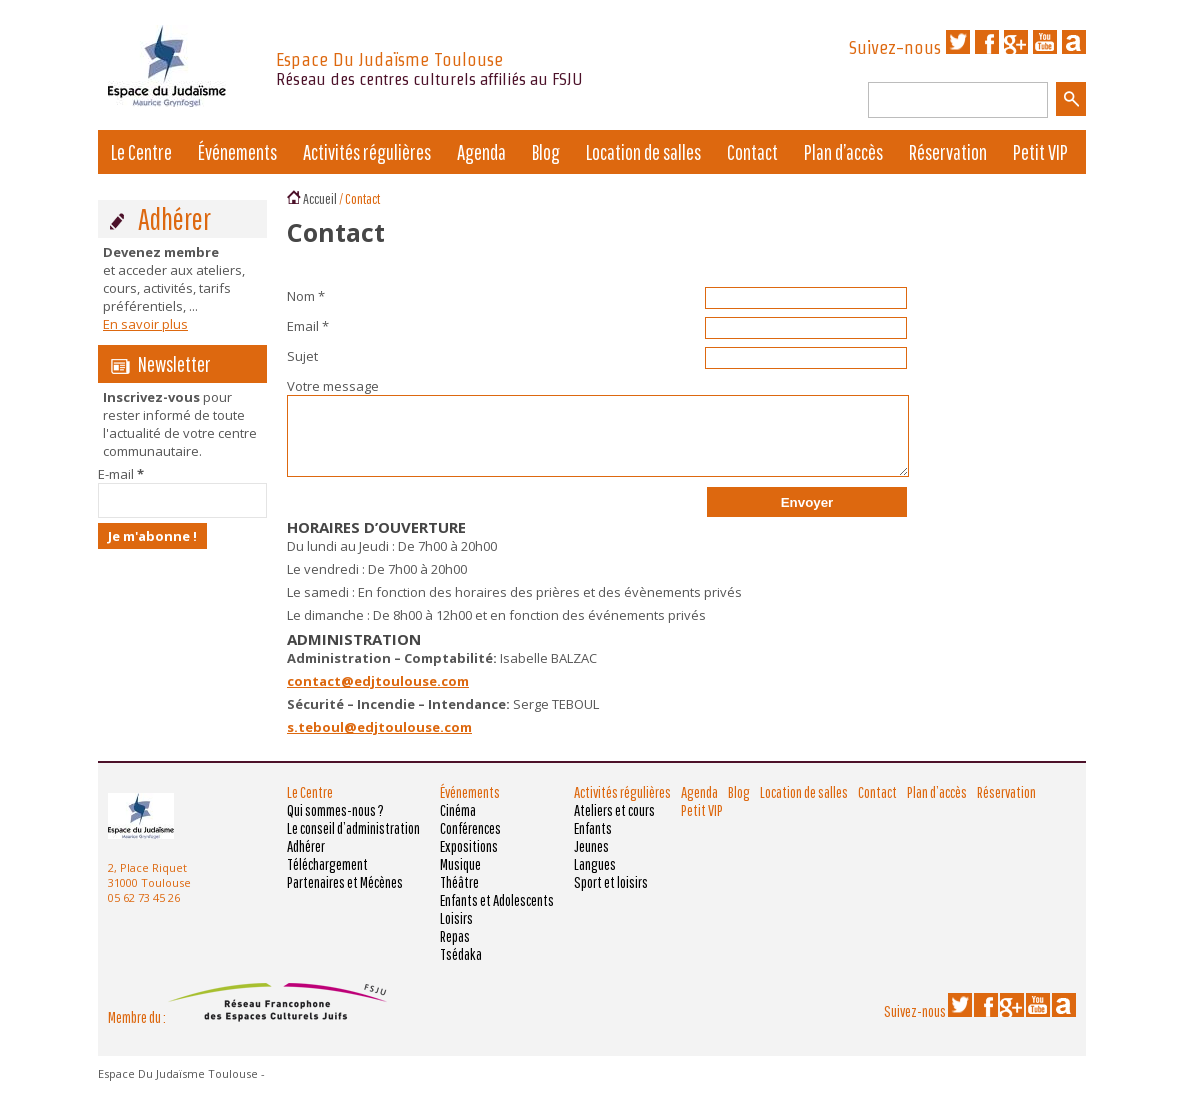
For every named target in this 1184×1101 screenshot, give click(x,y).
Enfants (593, 828)
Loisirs (456, 918)
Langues (595, 864)
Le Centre (141, 152)
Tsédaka (461, 954)
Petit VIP (1040, 152)
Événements (237, 152)
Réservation (948, 152)
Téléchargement (327, 864)
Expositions (469, 846)
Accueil (320, 198)
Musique (460, 864)
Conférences (470, 828)
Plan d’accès (843, 152)
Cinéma (458, 810)
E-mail (121, 474)
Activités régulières (367, 152)
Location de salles (643, 152)
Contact (752, 152)
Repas (455, 936)
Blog (546, 152)
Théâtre (459, 882)
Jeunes (591, 846)
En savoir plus (145, 324)
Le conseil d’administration (353, 828)
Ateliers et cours (614, 810)
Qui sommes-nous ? (335, 810)
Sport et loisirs (611, 882)
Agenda (481, 152)
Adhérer (306, 846)
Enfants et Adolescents (497, 900)
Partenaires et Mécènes (345, 882)
